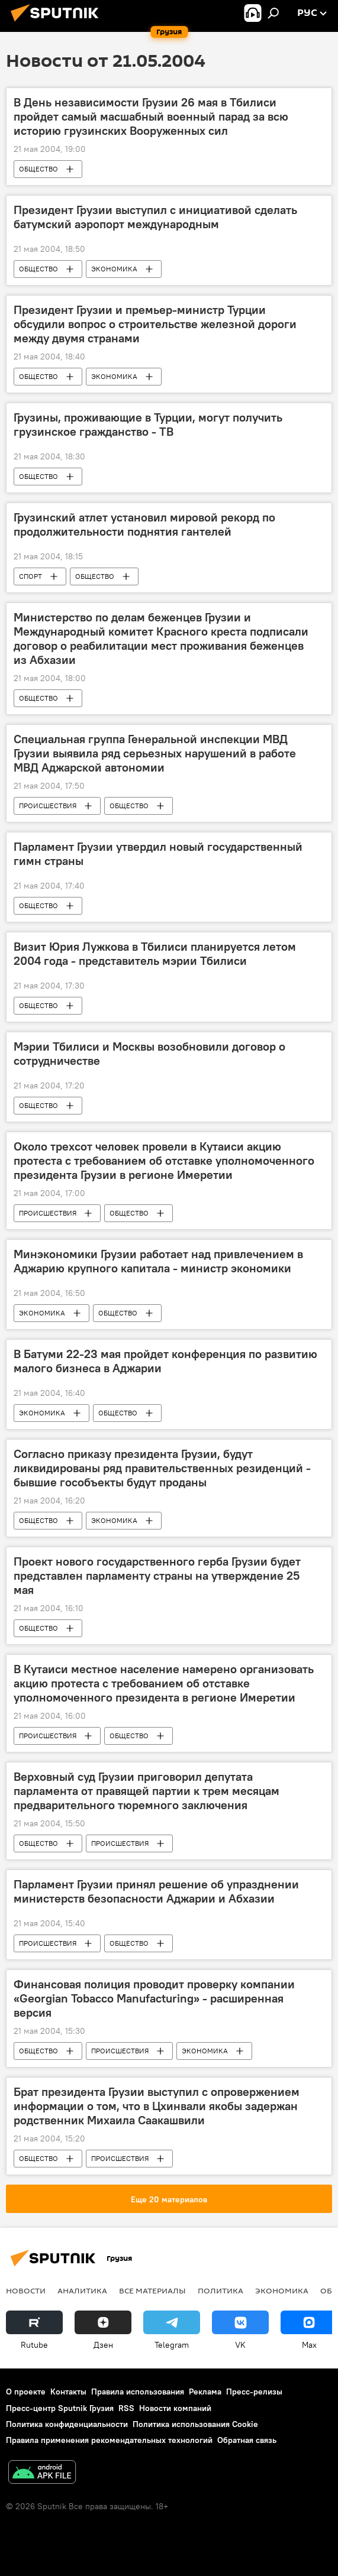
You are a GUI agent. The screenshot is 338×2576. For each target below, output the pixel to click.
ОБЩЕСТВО (38, 168)
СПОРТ (30, 576)
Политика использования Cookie (195, 2424)
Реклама (205, 2391)
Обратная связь (246, 2440)
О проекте (26, 2391)
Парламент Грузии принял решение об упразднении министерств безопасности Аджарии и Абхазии (156, 1891)
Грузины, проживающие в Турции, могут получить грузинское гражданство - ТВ (148, 424)
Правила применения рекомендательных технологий (109, 2440)
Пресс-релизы (254, 2391)
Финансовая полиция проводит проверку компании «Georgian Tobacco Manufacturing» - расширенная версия (154, 1998)
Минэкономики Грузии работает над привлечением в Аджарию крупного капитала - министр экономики (158, 1261)
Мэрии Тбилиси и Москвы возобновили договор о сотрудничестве (149, 1053)
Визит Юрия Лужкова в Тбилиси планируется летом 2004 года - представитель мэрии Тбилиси (155, 953)
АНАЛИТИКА (82, 2290)
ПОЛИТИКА (220, 2290)
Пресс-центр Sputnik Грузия (60, 2408)
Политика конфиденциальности (67, 2424)
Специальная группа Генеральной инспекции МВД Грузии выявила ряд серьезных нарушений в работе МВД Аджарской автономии (155, 753)
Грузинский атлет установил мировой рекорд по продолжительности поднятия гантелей (144, 524)
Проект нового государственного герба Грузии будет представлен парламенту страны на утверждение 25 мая (157, 1575)
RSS (126, 2408)
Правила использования (137, 2391)
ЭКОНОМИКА (114, 268)
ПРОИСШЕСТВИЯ (47, 805)
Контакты (68, 2391)
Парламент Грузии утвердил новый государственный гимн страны (158, 854)
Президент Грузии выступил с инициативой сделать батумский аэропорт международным (155, 217)
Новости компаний (175, 2408)
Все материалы (152, 2290)
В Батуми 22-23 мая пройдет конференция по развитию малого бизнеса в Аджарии (165, 1361)
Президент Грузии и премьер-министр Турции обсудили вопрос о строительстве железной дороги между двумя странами (155, 324)
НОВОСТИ (26, 2290)
